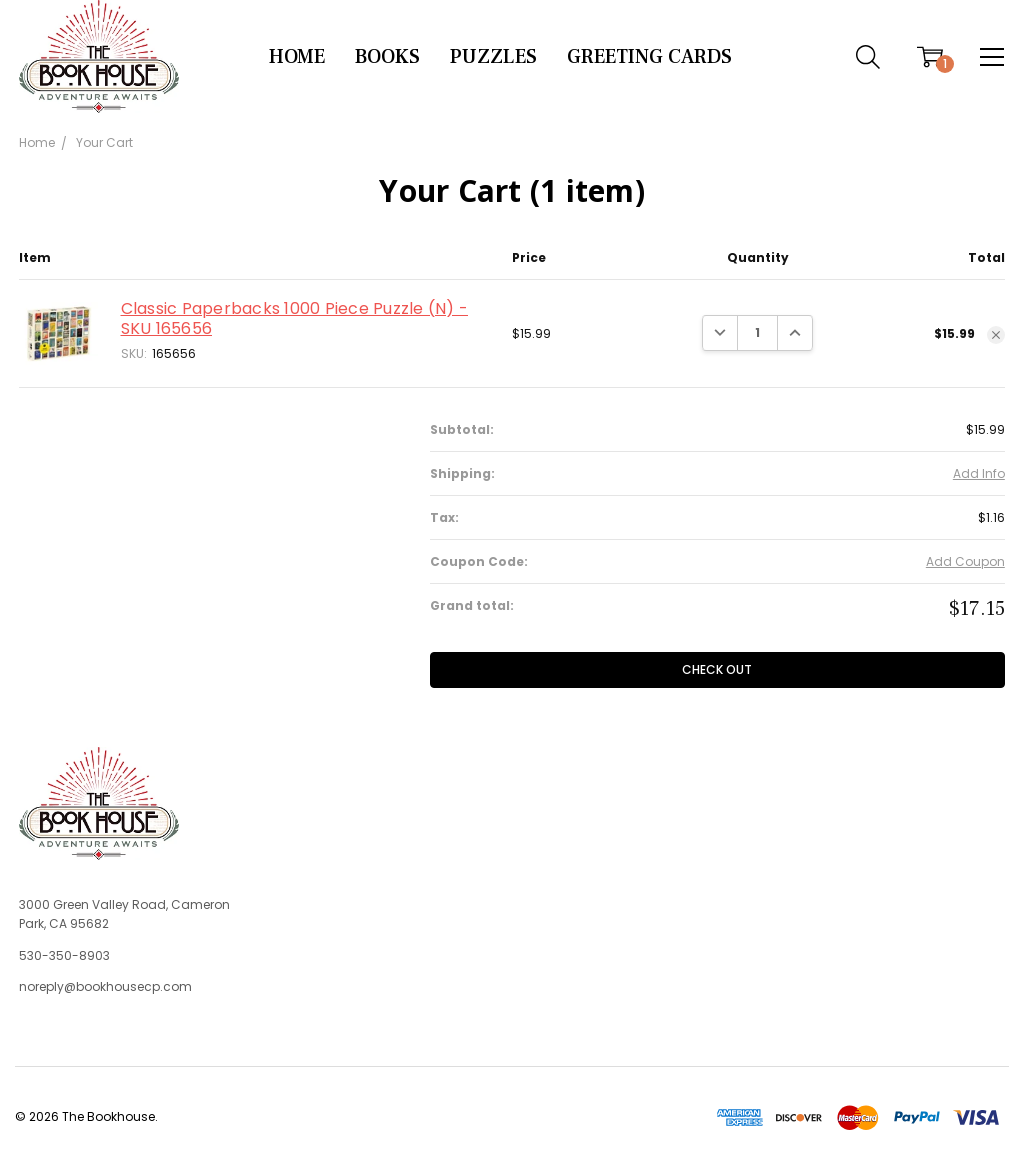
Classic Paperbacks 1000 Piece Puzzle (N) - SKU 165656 (295, 318)
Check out (717, 669)
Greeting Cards (649, 57)
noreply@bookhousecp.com (105, 986)
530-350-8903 (64, 955)
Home (297, 57)
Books (387, 57)
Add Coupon (965, 561)
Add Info (979, 473)
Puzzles (493, 57)
